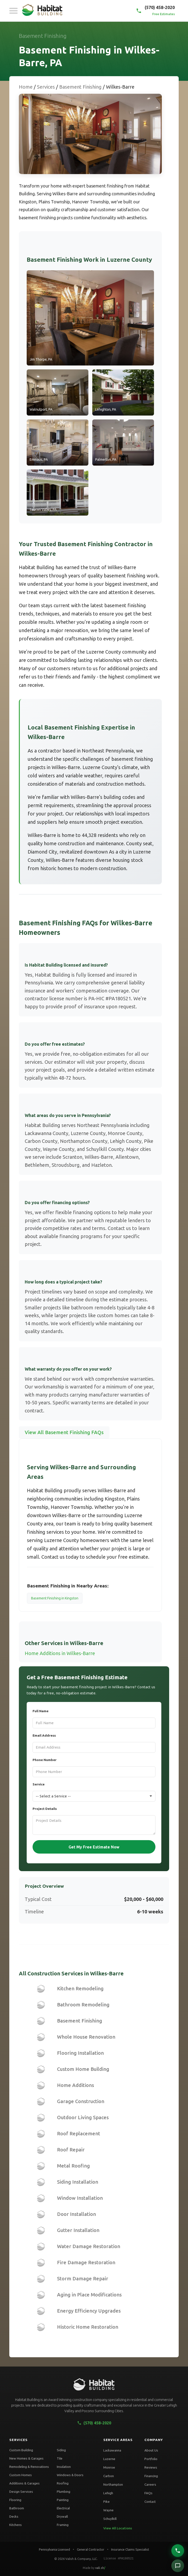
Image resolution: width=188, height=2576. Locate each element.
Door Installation (76, 2214)
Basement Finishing (80, 87)
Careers (150, 2484)
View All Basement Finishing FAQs (64, 1432)
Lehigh (108, 2493)
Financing (151, 2476)
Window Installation (80, 2198)
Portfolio (150, 2459)
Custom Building (21, 2450)
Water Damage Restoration (88, 2246)
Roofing (63, 2483)
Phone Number (45, 1760)
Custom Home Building (83, 2069)
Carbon (108, 2476)
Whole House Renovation (86, 2037)
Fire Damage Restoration (86, 2262)
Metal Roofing (73, 2166)
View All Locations (117, 2528)
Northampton (113, 2484)
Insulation (64, 2467)
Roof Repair (71, 2149)
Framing (63, 2525)
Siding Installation (77, 2182)
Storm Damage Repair (82, 2278)
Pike (106, 2501)
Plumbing (63, 2491)
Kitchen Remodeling (80, 1988)
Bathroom (16, 2508)
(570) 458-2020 (94, 2423)
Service (39, 1784)
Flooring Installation (80, 2053)
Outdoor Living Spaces (83, 2117)
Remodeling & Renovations (29, 2467)
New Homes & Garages (26, 2458)
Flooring (15, 2500)
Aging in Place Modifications (89, 2294)
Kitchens (15, 2525)
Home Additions (75, 2085)
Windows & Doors (70, 2475)
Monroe (109, 2467)
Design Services (21, 2491)
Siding (61, 2450)
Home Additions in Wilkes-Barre (60, 1653)
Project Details (45, 1809)
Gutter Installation (78, 2230)
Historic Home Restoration (87, 2327)
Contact (150, 2501)
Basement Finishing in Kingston (54, 1598)
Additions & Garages (24, 2483)
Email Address (44, 1735)
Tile (59, 2458)
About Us (151, 2450)
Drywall (62, 2516)
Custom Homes (20, 2475)
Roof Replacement (78, 2133)
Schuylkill (110, 2519)
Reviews (150, 2467)
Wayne (108, 2510)
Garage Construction (80, 2101)
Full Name (40, 1711)
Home (26, 87)
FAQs (148, 2493)
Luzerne (109, 2459)
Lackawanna (112, 2450)
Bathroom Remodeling (83, 2004)
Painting (63, 2500)
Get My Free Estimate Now (94, 1847)
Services (46, 87)
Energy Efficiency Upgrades (89, 2311)
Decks (13, 2516)
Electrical (63, 2508)
